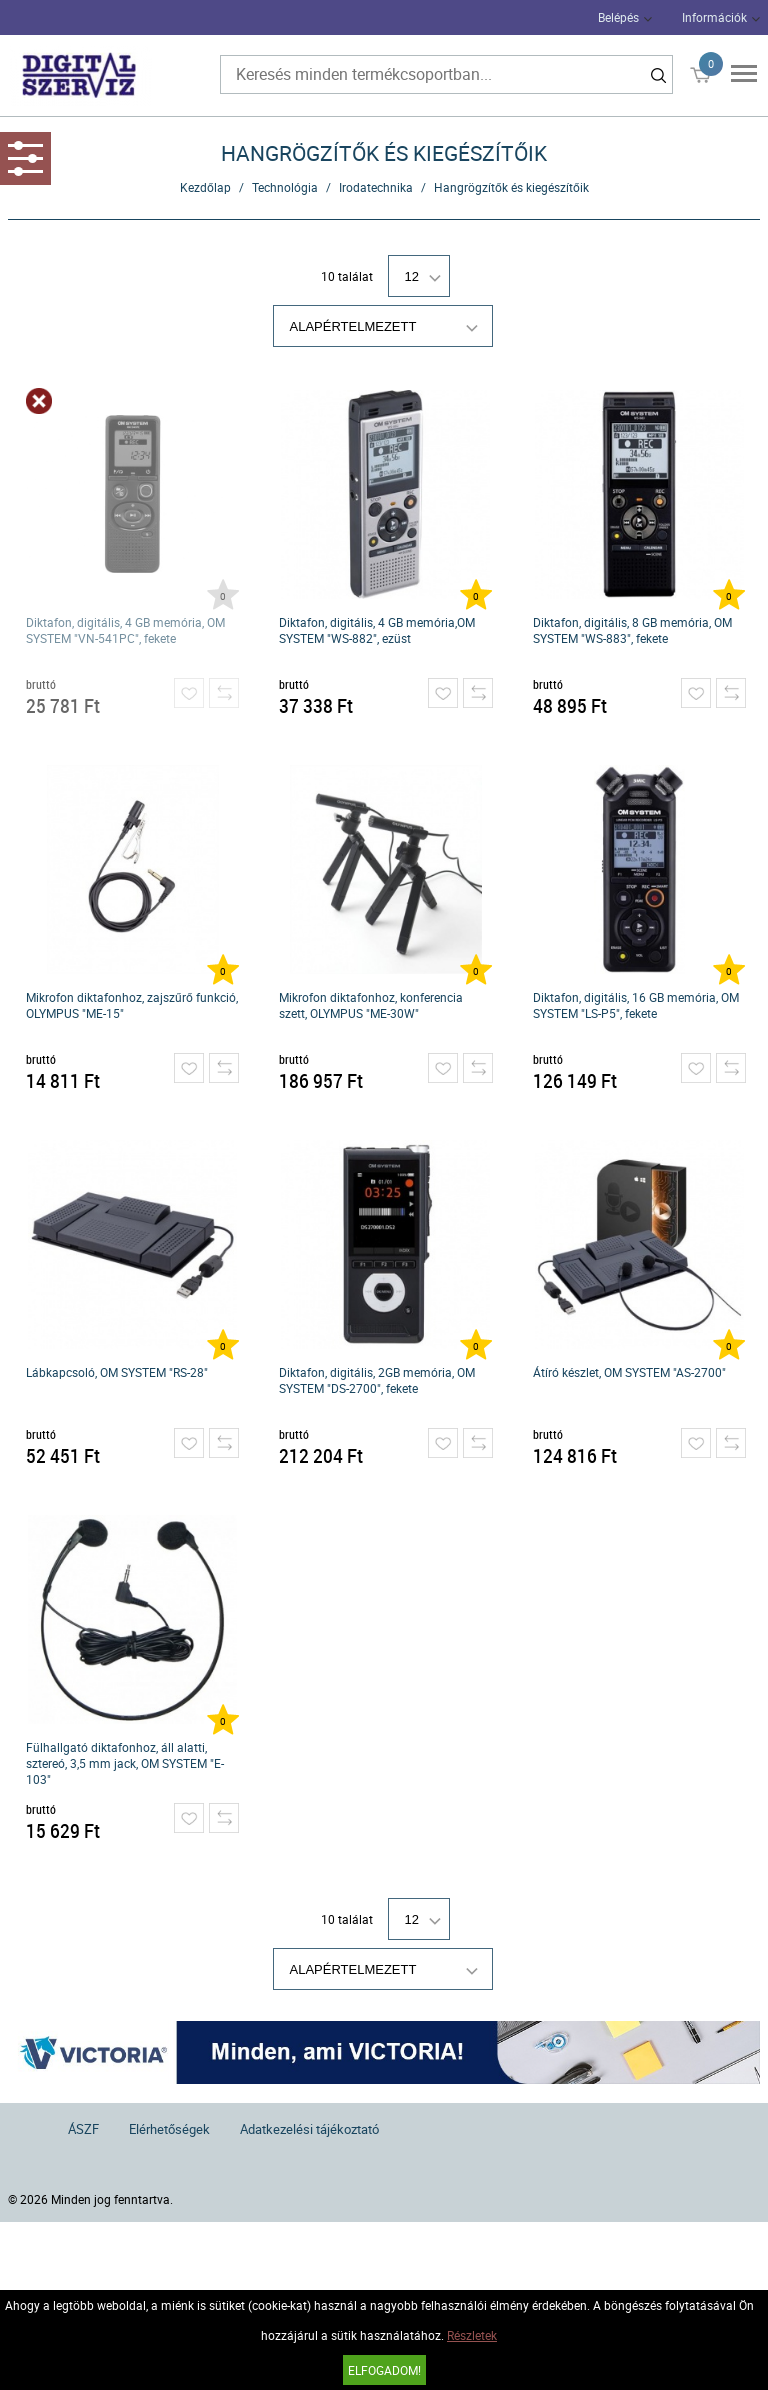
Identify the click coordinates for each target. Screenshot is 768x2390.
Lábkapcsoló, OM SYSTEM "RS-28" (117, 1372)
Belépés (618, 17)
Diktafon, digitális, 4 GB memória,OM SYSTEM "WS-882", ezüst (377, 630)
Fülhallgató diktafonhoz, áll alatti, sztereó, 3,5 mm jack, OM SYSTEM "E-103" (125, 1763)
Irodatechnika (376, 187)
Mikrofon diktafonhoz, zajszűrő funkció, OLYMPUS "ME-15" (132, 1005)
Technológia (285, 187)
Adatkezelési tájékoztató (309, 2129)
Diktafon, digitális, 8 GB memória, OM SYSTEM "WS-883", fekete (632, 630)
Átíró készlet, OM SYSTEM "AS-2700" (629, 1372)
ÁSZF (83, 2129)
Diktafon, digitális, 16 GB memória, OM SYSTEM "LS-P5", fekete (636, 1005)
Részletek (472, 2335)
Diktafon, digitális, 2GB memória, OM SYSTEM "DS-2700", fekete (377, 1380)
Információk (714, 17)
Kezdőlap (205, 187)
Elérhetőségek (169, 2129)
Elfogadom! (384, 2370)
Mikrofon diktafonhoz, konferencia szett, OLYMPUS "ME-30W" (371, 1005)
